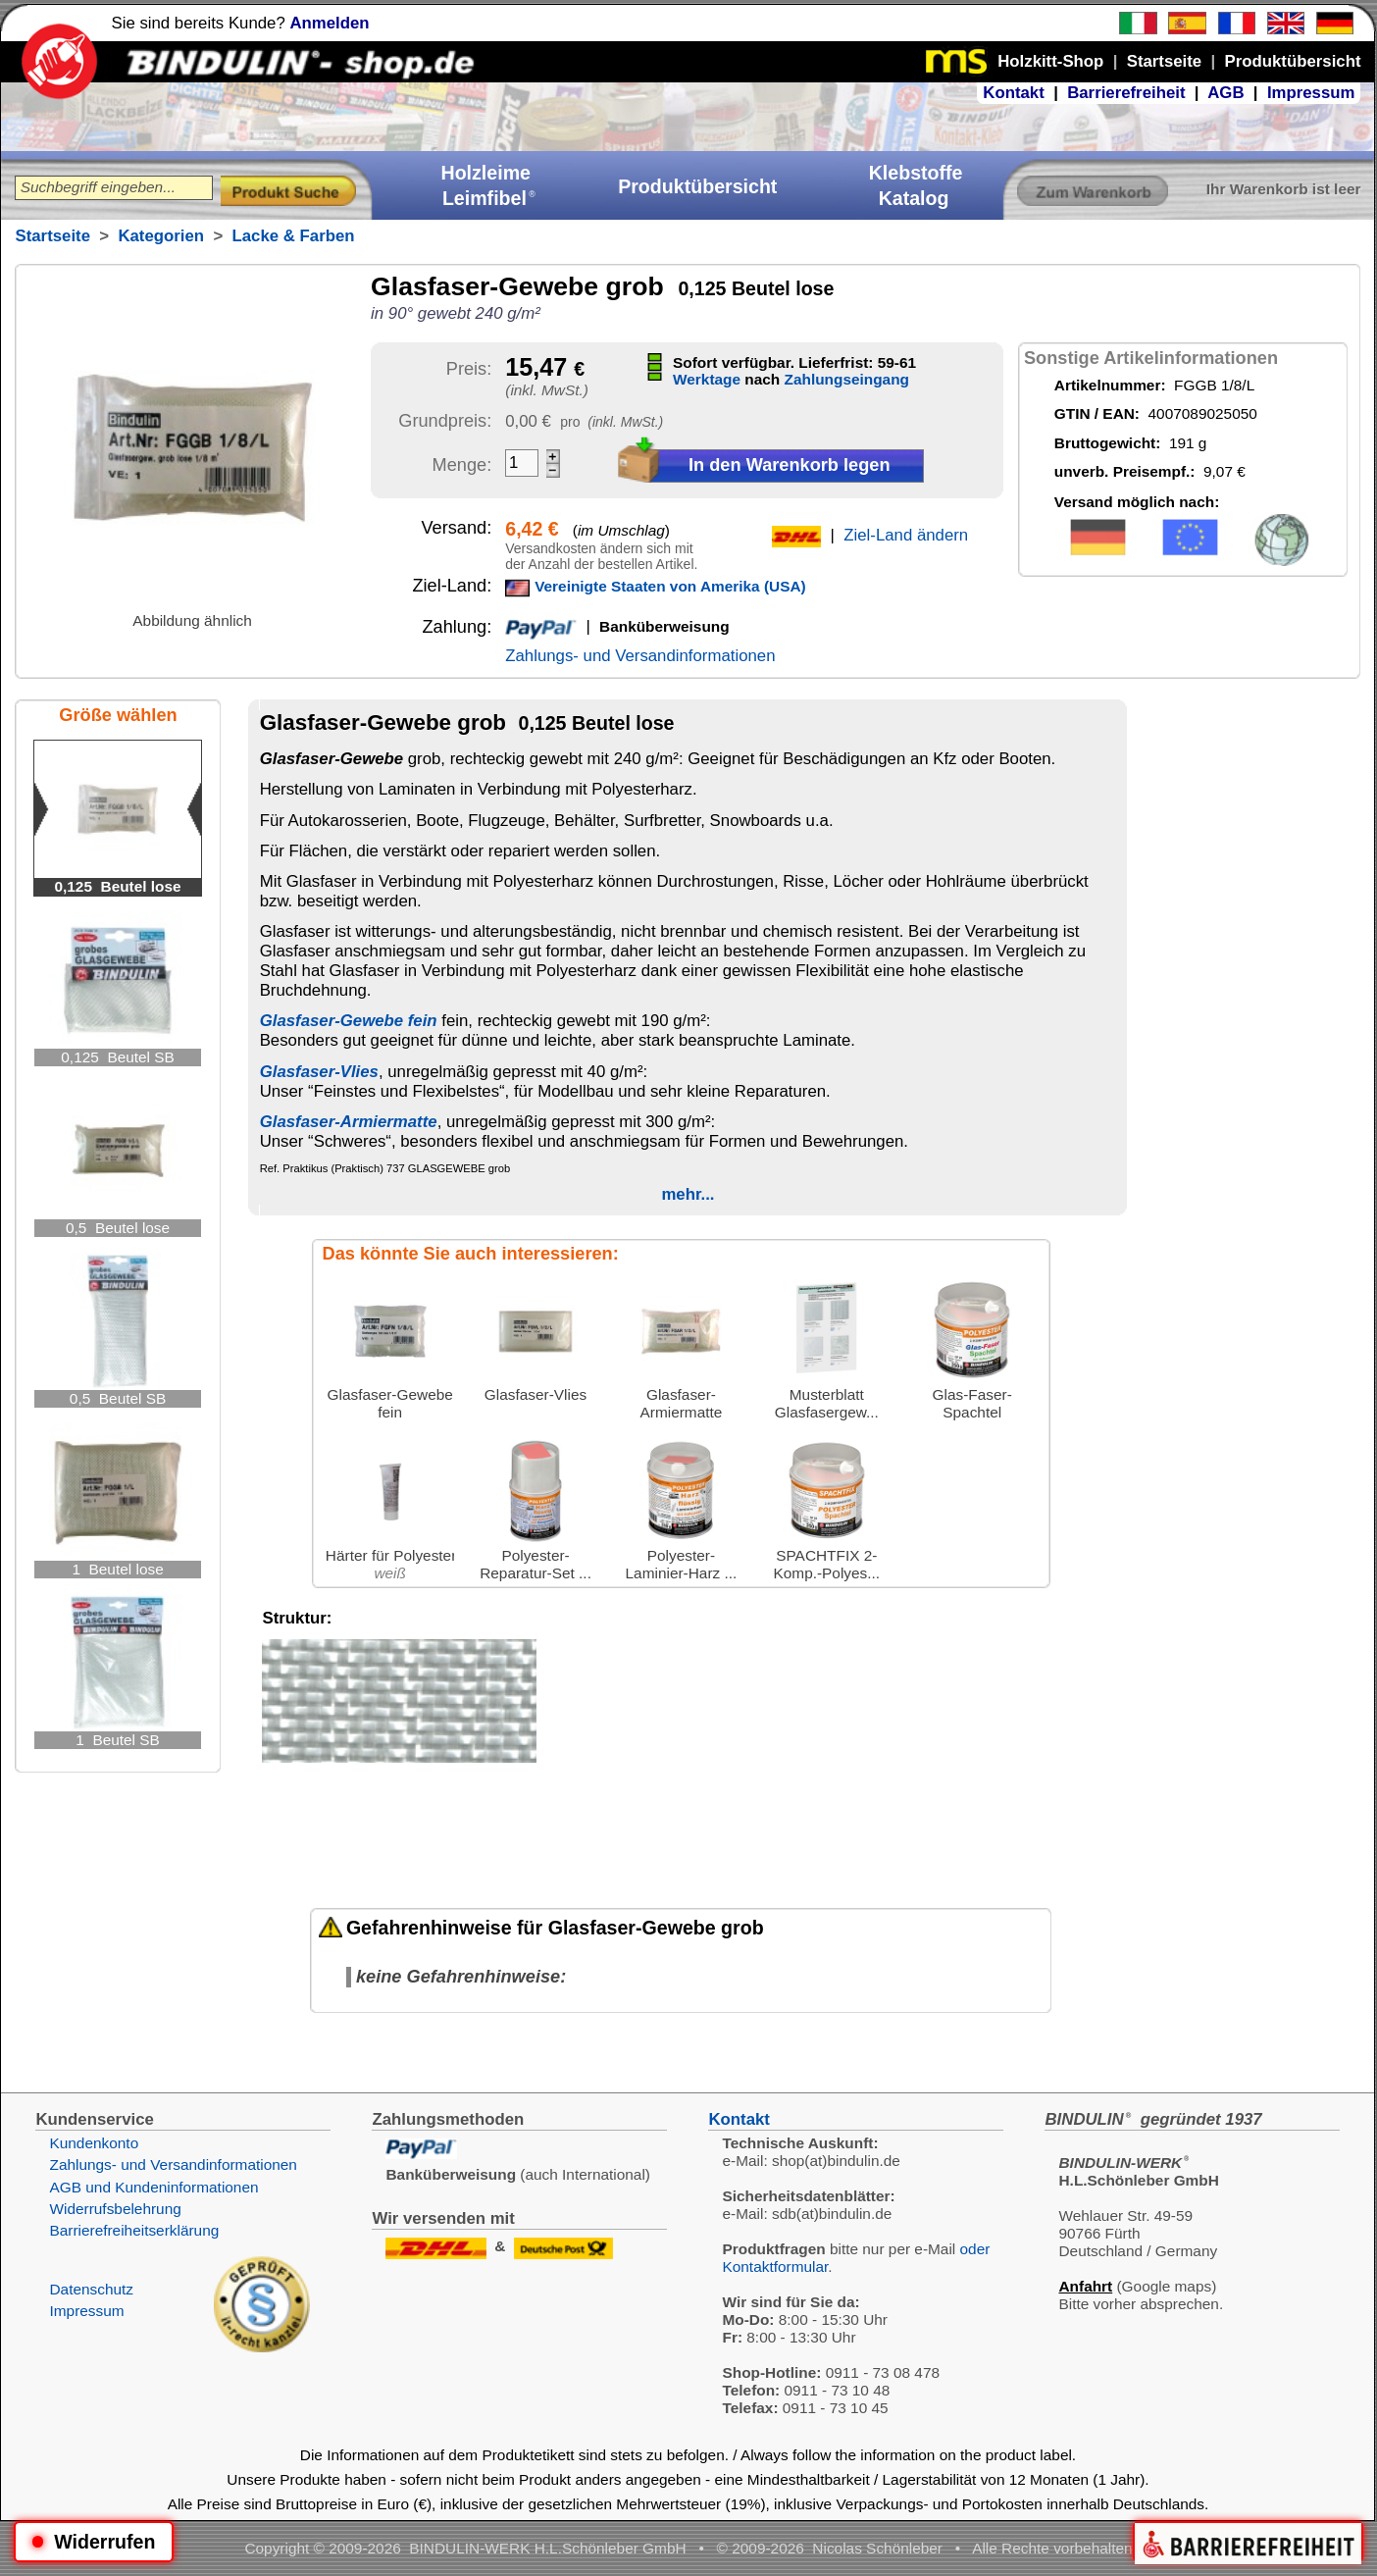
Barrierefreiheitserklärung (134, 2230)
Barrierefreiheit (1126, 92)
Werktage (706, 379)
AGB (1225, 92)
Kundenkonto (93, 2143)
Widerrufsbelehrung (114, 2208)
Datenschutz (91, 2289)
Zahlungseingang (847, 379)
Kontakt (1013, 92)
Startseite (52, 236)
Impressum (1311, 92)
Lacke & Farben (293, 236)
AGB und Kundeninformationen (153, 2187)
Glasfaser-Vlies (319, 1071)
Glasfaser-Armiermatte (348, 1121)
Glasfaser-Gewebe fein (348, 1020)
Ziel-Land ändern (905, 535)
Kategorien (161, 236)
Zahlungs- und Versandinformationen (640, 655)
